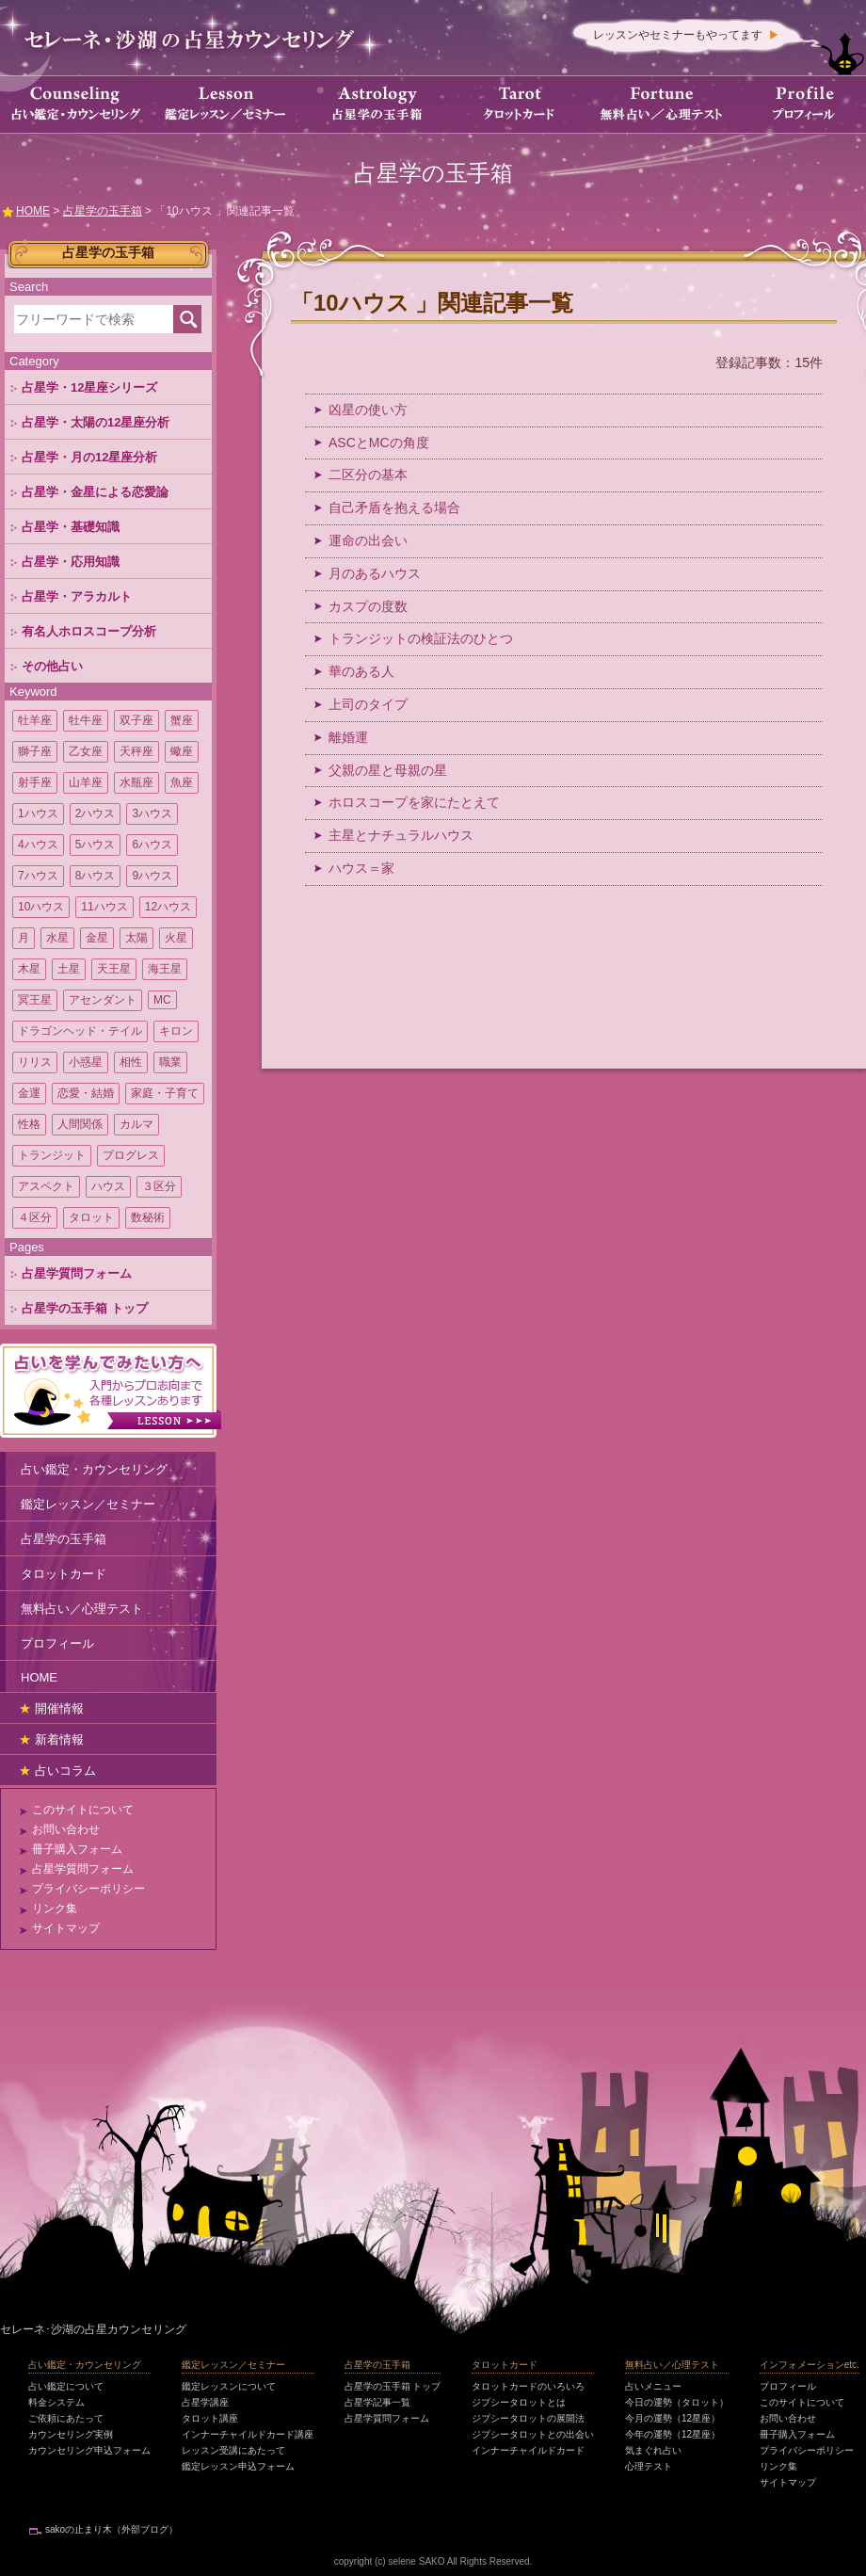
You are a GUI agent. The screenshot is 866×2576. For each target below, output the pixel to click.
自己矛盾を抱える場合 (394, 507)
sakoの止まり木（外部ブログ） (111, 2529)
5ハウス (95, 844)
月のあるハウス (375, 573)
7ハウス (38, 875)
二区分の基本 (368, 474)
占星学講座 (205, 2402)
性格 (29, 1124)
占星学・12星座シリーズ (89, 387)
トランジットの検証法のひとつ (421, 638)
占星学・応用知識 (71, 562)
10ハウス (41, 906)
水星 (57, 937)
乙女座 (86, 751)
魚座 (181, 782)
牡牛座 (86, 720)
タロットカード (63, 1574)
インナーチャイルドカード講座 (247, 2434)
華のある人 (361, 671)
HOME (39, 1677)
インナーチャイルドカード (528, 2450)
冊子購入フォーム (77, 1849)
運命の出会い (368, 540)
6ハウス (152, 844)
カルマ (136, 1124)
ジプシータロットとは (519, 2402)
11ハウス (104, 906)
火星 (176, 937)
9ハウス (152, 875)
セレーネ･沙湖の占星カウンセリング (93, 2329)
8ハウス (95, 875)
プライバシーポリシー (88, 1888)
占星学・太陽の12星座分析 (95, 422)
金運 (29, 1093)
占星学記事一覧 (377, 2402)
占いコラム (65, 1770)
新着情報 (59, 1739)
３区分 (159, 1186)
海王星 (165, 968)
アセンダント (102, 999)
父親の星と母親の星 (388, 770)
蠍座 (181, 751)
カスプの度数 (368, 606)
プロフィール (57, 1643)
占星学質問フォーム (77, 1273)
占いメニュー (653, 2386)
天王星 (114, 968)
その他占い (52, 666)
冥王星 (35, 999)
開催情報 (59, 1708)
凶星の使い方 (368, 409)
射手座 (35, 782)
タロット (91, 1217)
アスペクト (46, 1186)
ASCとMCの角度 (379, 442)
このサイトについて (83, 1809)
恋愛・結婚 (85, 1093)
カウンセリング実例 (70, 2434)
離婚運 (348, 737)
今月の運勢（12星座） (672, 2418)
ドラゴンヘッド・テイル (80, 1031)
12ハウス (168, 906)
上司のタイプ (368, 704)
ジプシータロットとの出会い (533, 2434)
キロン (176, 1031)
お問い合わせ (66, 1829)
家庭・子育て (165, 1093)
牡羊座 (35, 720)
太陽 (136, 937)
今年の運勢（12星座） (672, 2434)
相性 (131, 1062)
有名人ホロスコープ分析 (89, 631)
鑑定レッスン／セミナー (88, 1504)
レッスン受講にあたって (233, 2450)
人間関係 (80, 1124)
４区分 (35, 1217)
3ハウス (152, 813)
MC (162, 999)
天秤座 (136, 751)
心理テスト (648, 2466)
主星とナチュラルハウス (401, 835)
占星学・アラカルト (77, 596)
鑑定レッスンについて (229, 2386)
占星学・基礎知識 (71, 527)
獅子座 (35, 751)
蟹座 (181, 720)
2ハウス (95, 813)
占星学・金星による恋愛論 (95, 492)
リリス (35, 1062)
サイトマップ (66, 1928)
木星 (29, 968)
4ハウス (38, 844)
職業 (170, 1062)
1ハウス (38, 813)
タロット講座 (210, 2418)
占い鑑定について (66, 2386)
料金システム (56, 2402)
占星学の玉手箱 (63, 1539)
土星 (68, 968)
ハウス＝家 (361, 868)
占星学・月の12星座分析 (89, 457)
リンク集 (54, 1908)
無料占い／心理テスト (82, 1609)
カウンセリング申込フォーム (89, 2450)
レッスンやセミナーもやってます (677, 34)
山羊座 (86, 782)
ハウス (108, 1186)
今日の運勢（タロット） (677, 2402)
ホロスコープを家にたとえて (414, 802)
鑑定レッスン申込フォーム (238, 2466)
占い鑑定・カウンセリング (94, 1469)
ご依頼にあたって (66, 2418)
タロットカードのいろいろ (528, 2386)
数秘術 (148, 1217)
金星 (97, 937)
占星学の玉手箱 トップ (85, 1308)
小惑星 (86, 1062)
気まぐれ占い (653, 2450)
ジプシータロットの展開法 (528, 2418)
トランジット (52, 1155)
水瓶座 (136, 782)
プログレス (131, 1155)
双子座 (136, 720)
